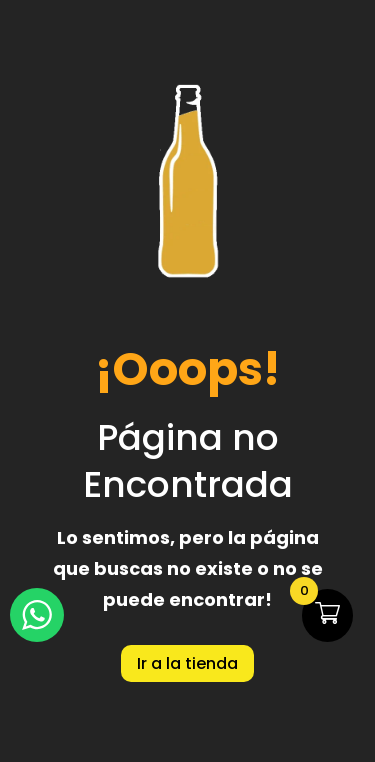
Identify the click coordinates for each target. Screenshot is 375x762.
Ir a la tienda (187, 663)
